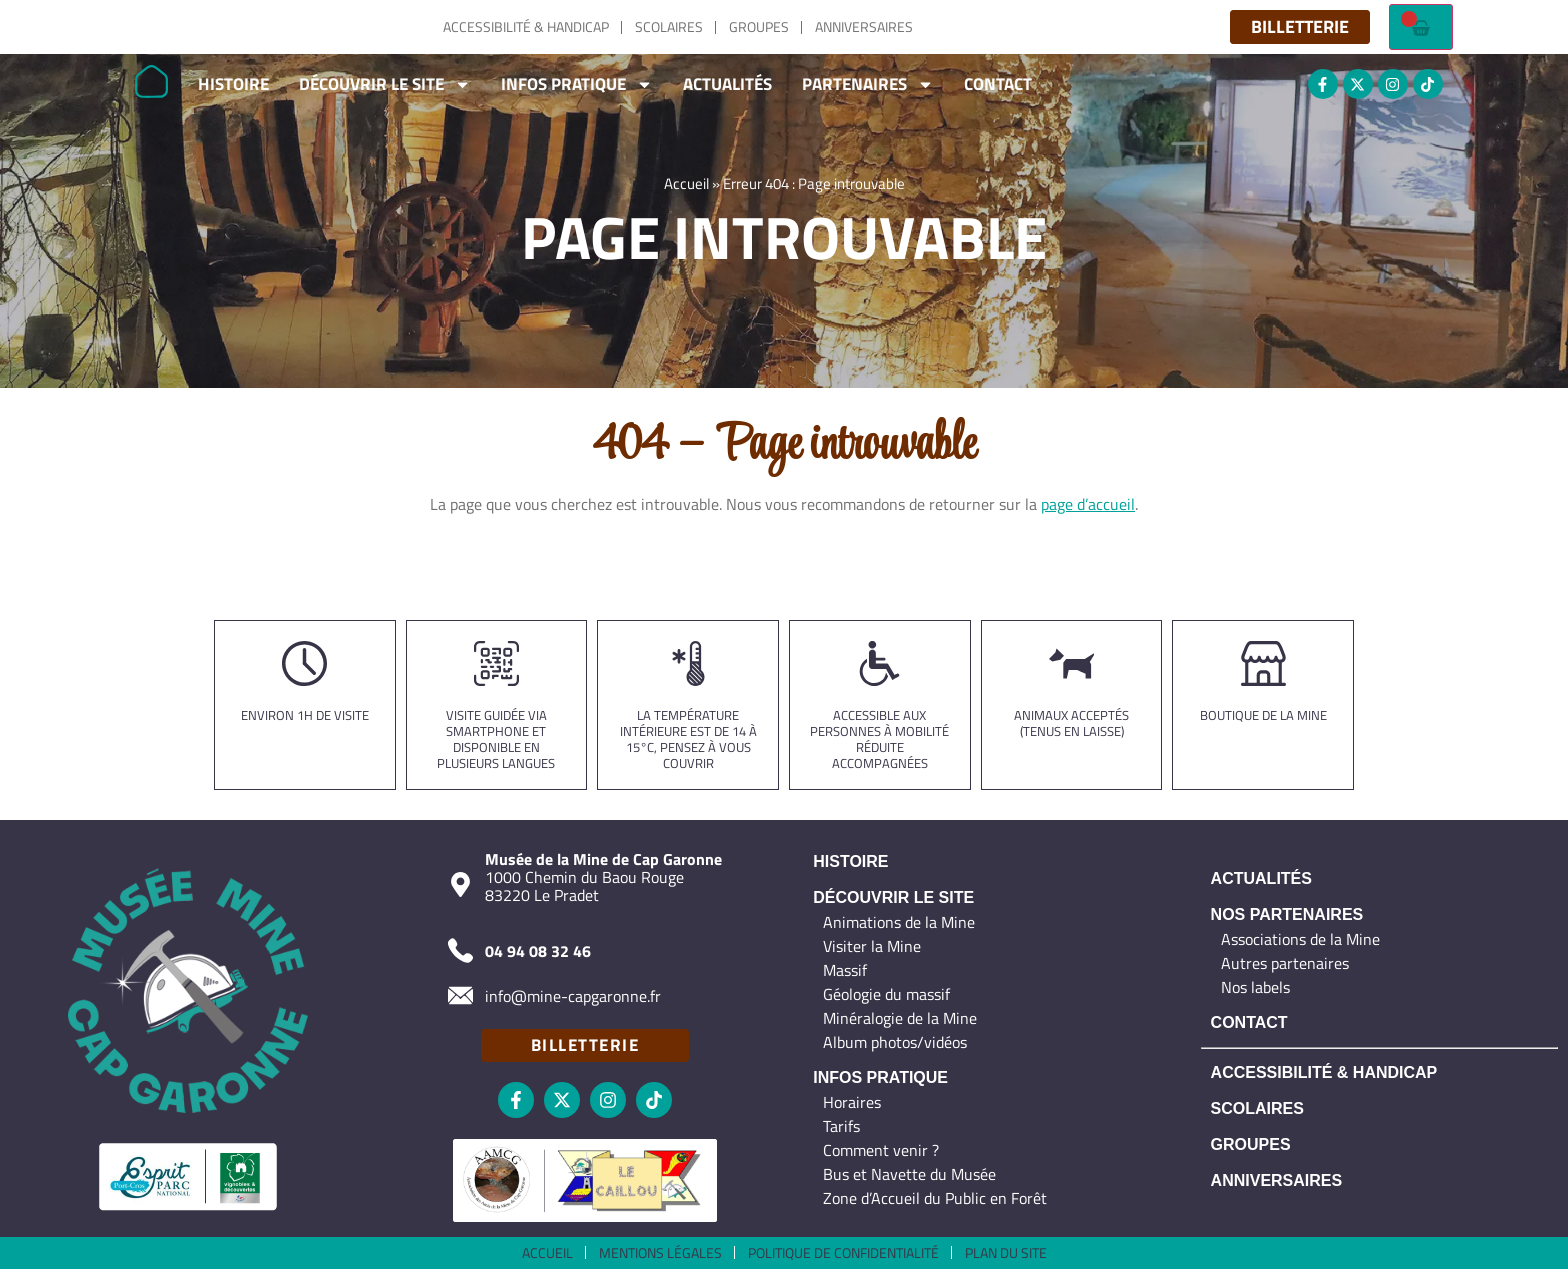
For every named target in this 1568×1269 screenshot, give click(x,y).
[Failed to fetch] (1421, 27)
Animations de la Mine (899, 922)
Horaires (852, 1102)
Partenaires (868, 84)
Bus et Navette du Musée (909, 1174)
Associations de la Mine (1300, 939)
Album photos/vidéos (895, 1042)
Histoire (233, 84)
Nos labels (1255, 987)
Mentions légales (660, 1252)
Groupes (759, 26)
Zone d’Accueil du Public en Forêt (935, 1198)
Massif (845, 970)
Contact (998, 84)
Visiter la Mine (872, 946)
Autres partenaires (1285, 963)
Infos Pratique (577, 84)
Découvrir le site (385, 84)
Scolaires (669, 26)
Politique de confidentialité (843, 1252)
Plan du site (1006, 1252)
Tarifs (841, 1126)
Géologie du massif (886, 994)
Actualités (727, 84)
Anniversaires (864, 26)
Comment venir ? (881, 1150)
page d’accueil (1088, 504)
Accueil (686, 188)
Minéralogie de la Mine (900, 1018)
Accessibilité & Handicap (526, 26)
